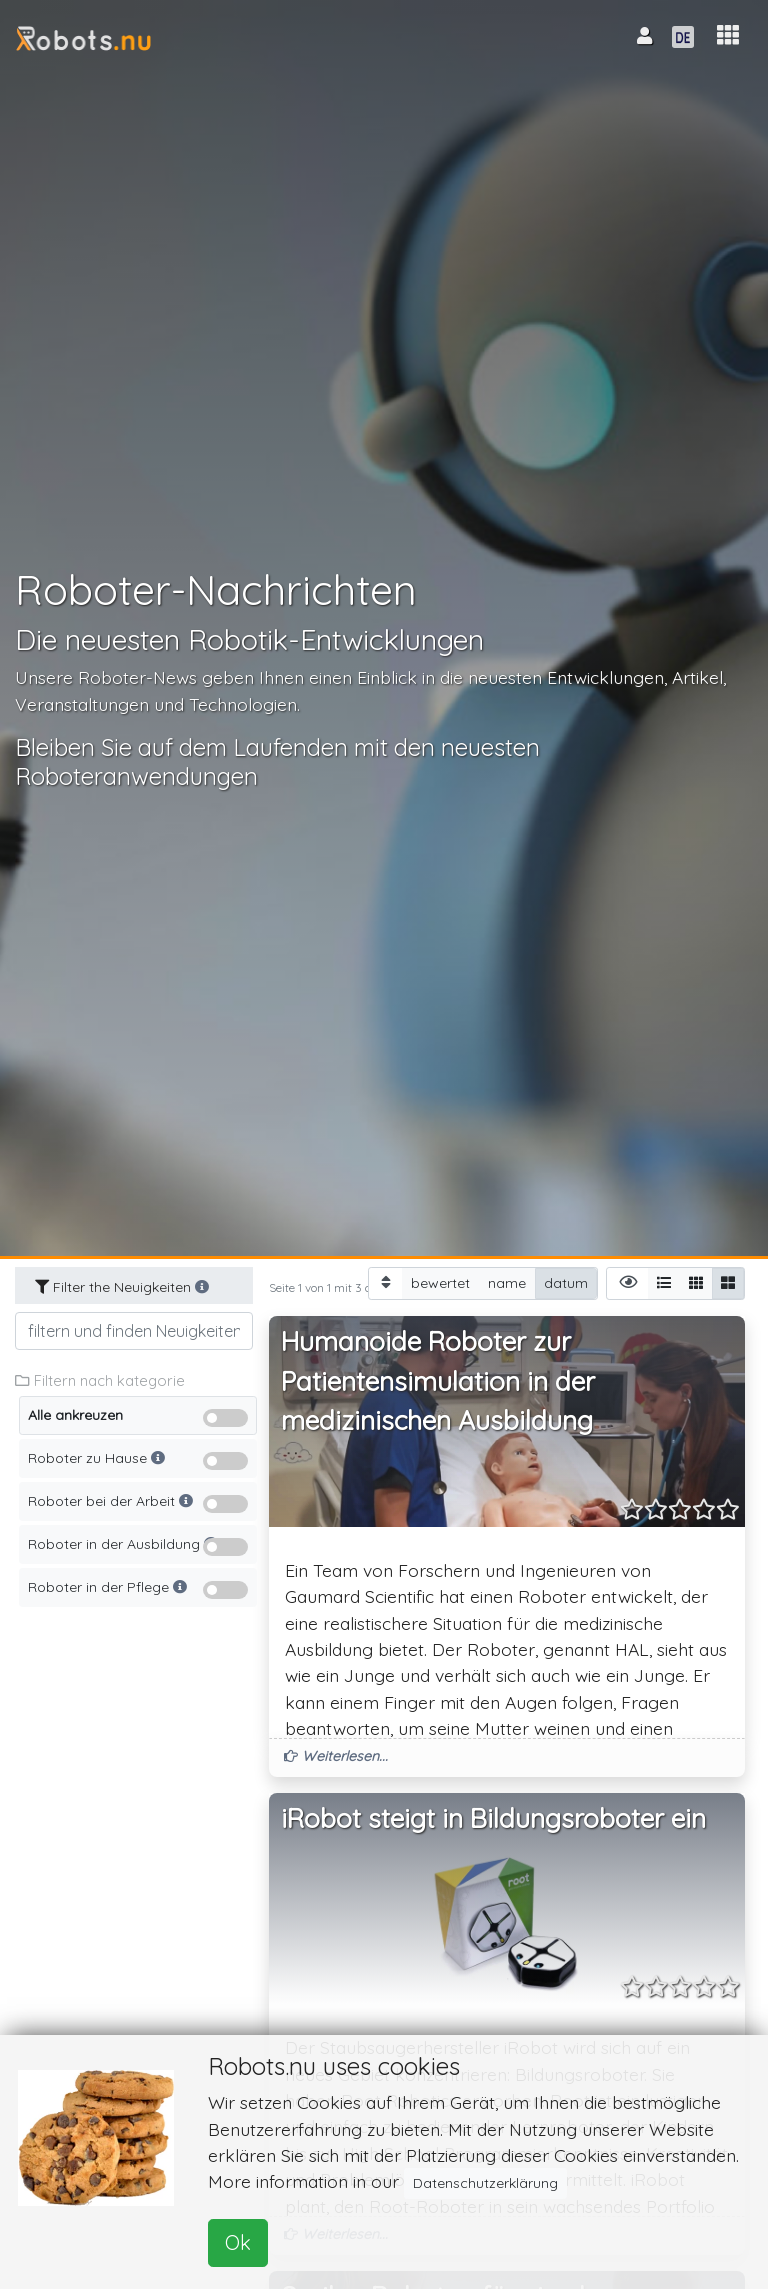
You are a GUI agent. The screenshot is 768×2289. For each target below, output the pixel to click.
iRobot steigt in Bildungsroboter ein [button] (493, 1818)
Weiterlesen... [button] (336, 1756)
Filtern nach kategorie (100, 1380)
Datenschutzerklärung (485, 2183)
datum (566, 1282)
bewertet (440, 1282)
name (507, 1282)
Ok (238, 2242)
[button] (728, 35)
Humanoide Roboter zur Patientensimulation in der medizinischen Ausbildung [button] (438, 1381)
